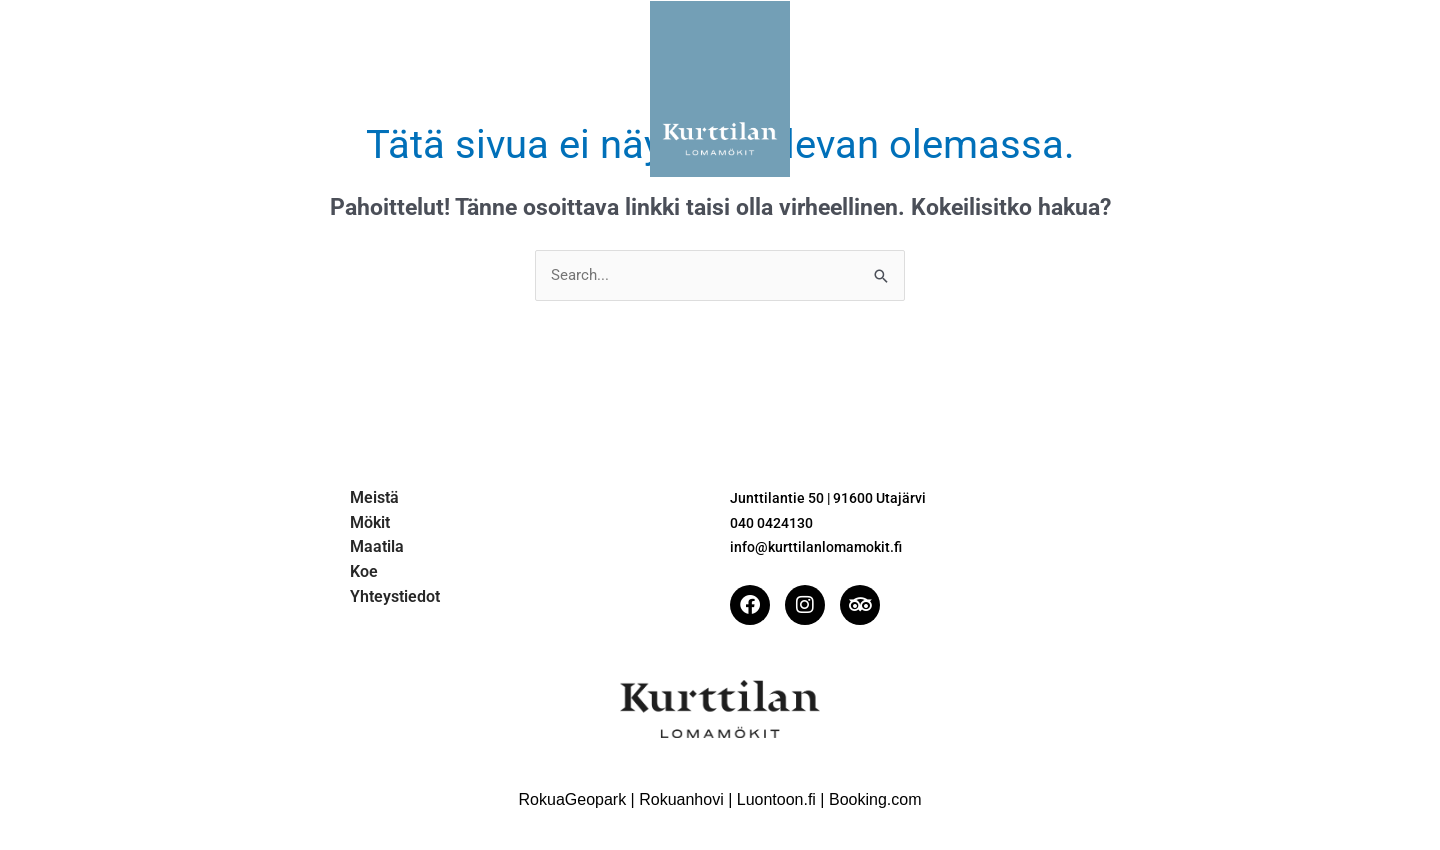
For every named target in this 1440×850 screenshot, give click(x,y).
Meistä (337, 88)
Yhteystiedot (1007, 88)
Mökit (432, 88)
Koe (898, 88)
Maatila (529, 88)
